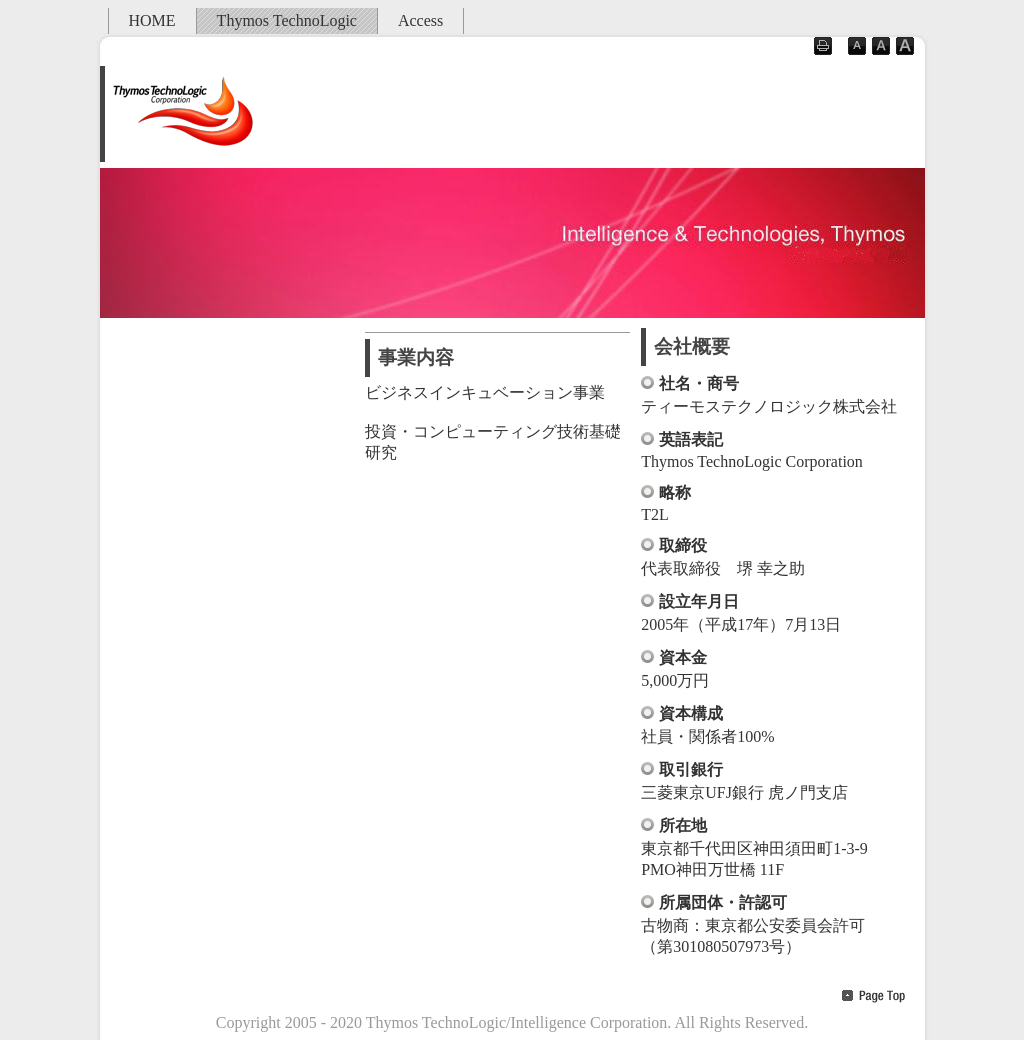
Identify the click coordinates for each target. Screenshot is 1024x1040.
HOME (152, 20)
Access (420, 20)
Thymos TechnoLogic (287, 20)
